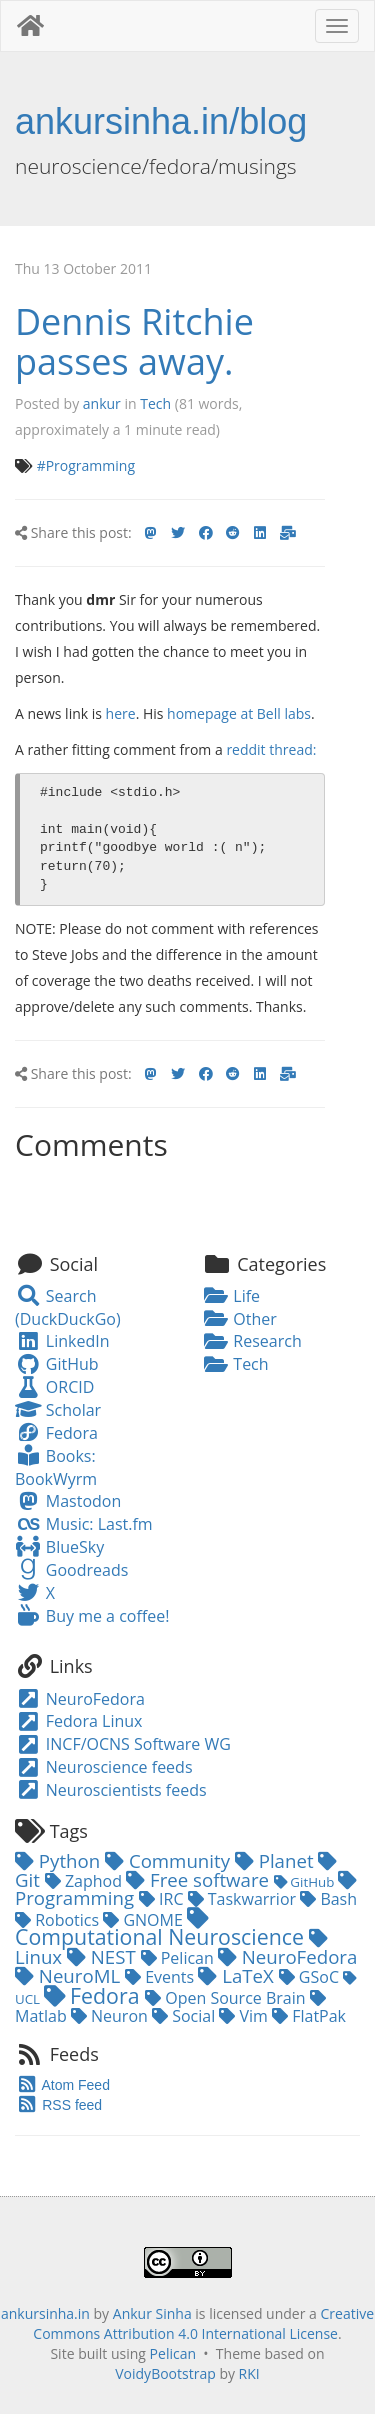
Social (185, 2016)
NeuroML (70, 1975)
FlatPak (309, 2016)
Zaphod (85, 1881)
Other (240, 1319)
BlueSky (59, 1547)
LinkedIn (62, 1341)
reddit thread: (271, 749)
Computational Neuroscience (162, 1929)
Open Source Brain (227, 1998)
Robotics (59, 1920)
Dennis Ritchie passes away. (134, 341)
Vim (245, 2016)
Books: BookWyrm (56, 1467)
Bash (328, 1899)
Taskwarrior (244, 1899)
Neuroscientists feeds (111, 1790)
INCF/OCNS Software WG (123, 1744)
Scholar (58, 1410)
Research (252, 1341)
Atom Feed (62, 2085)
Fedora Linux (78, 1721)
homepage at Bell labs (239, 713)
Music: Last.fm (84, 1524)
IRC (163, 1899)
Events (161, 1977)
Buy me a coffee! (92, 1616)
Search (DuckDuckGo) (68, 1307)
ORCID (54, 1387)
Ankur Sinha (152, 2313)
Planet (277, 1860)
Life (232, 1296)
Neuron (111, 2016)
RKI (249, 2373)
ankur (102, 403)
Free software (200, 1879)
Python (60, 1860)
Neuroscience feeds (104, 1767)
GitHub (57, 1364)
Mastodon (68, 1501)
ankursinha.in (45, 2313)
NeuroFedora (80, 1699)
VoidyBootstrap (165, 2373)
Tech (155, 403)
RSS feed (58, 2105)
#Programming (86, 465)
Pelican (179, 1958)
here (121, 713)
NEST (104, 1956)
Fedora (56, 1433)
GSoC (311, 1977)
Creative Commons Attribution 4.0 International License (203, 2323)
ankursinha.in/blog (161, 121)
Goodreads (71, 1570)
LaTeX (238, 1975)
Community (170, 1860)
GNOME (145, 1920)
